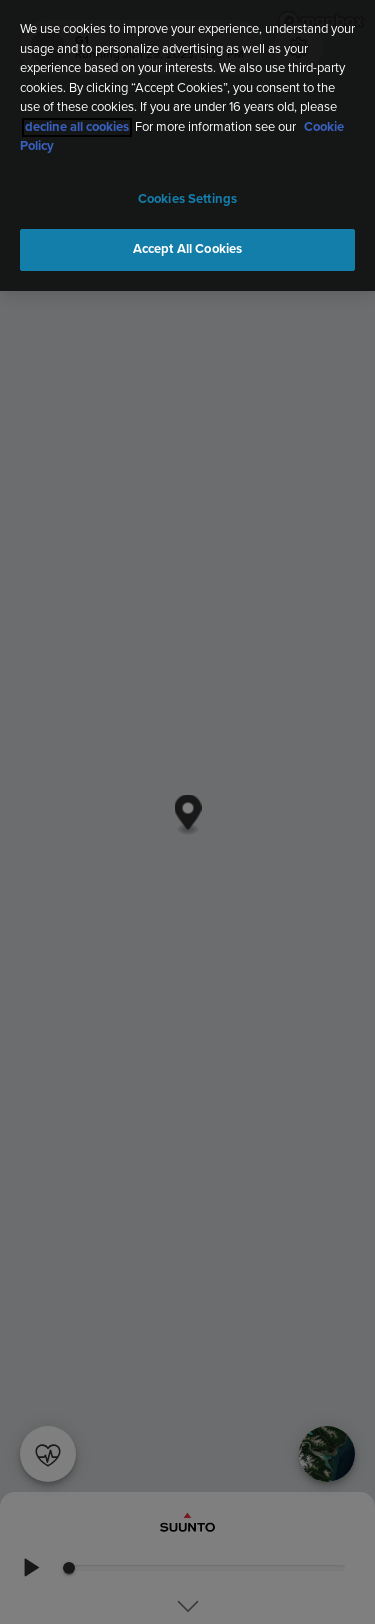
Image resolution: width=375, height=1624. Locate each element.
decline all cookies (77, 127)
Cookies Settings (187, 199)
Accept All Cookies (187, 249)
